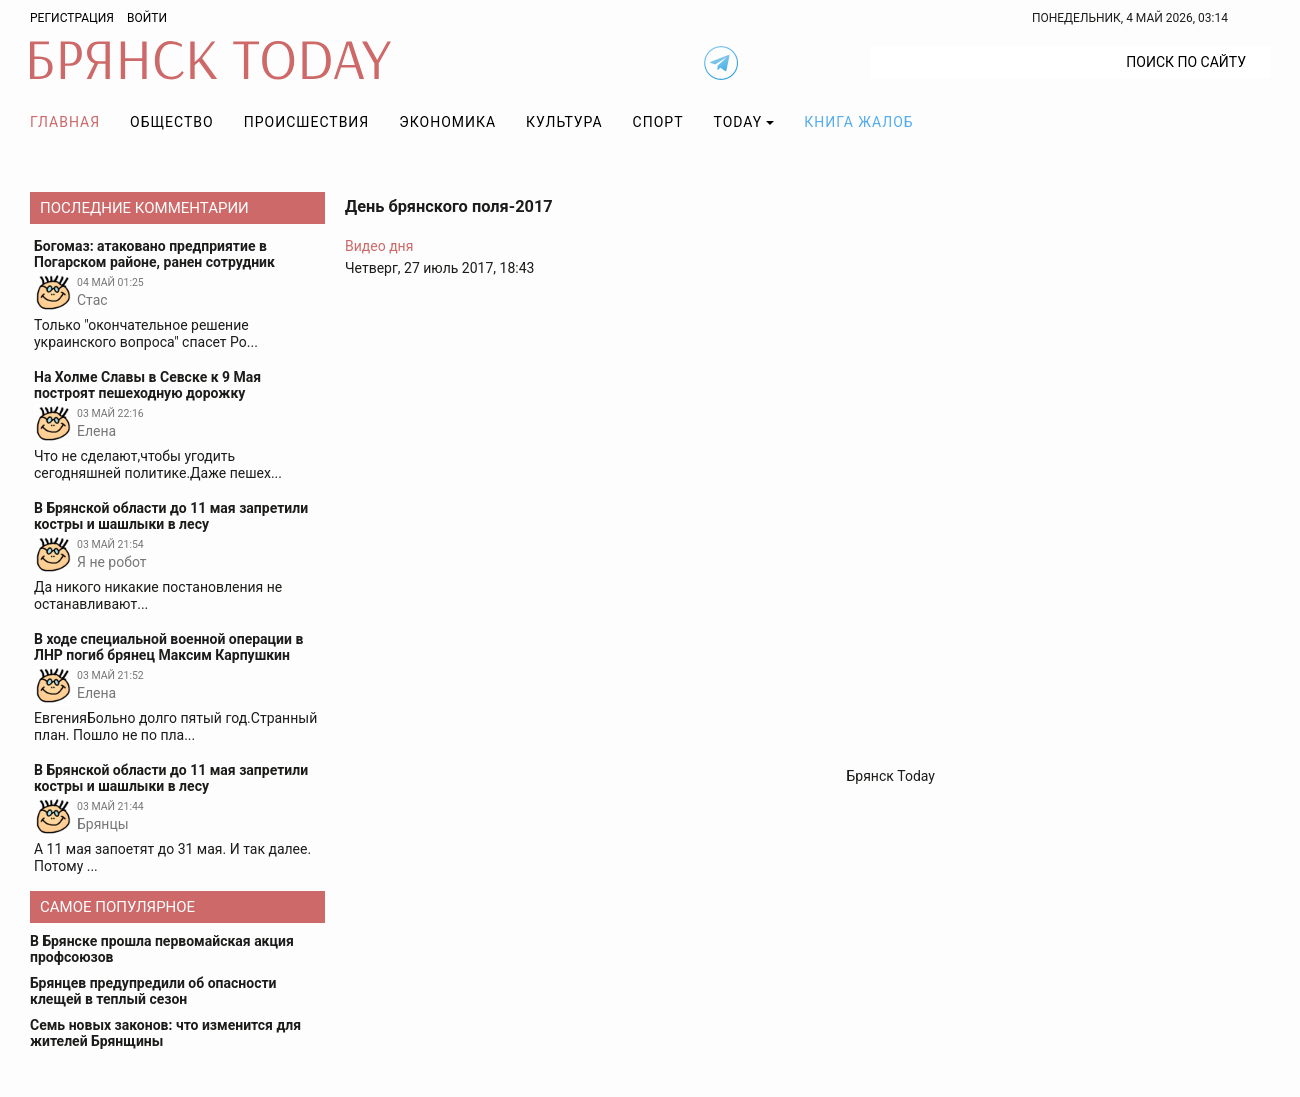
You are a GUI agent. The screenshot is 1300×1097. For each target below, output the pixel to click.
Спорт (658, 122)
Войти (147, 18)
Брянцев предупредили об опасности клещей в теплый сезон (153, 991)
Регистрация (72, 18)
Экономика (447, 122)
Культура (564, 122)
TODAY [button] (738, 122)
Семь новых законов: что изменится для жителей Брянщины (165, 1033)
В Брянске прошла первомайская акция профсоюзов (162, 949)
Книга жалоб (858, 122)
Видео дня (379, 246)
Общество (172, 122)
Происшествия (307, 122)
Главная (65, 122)
